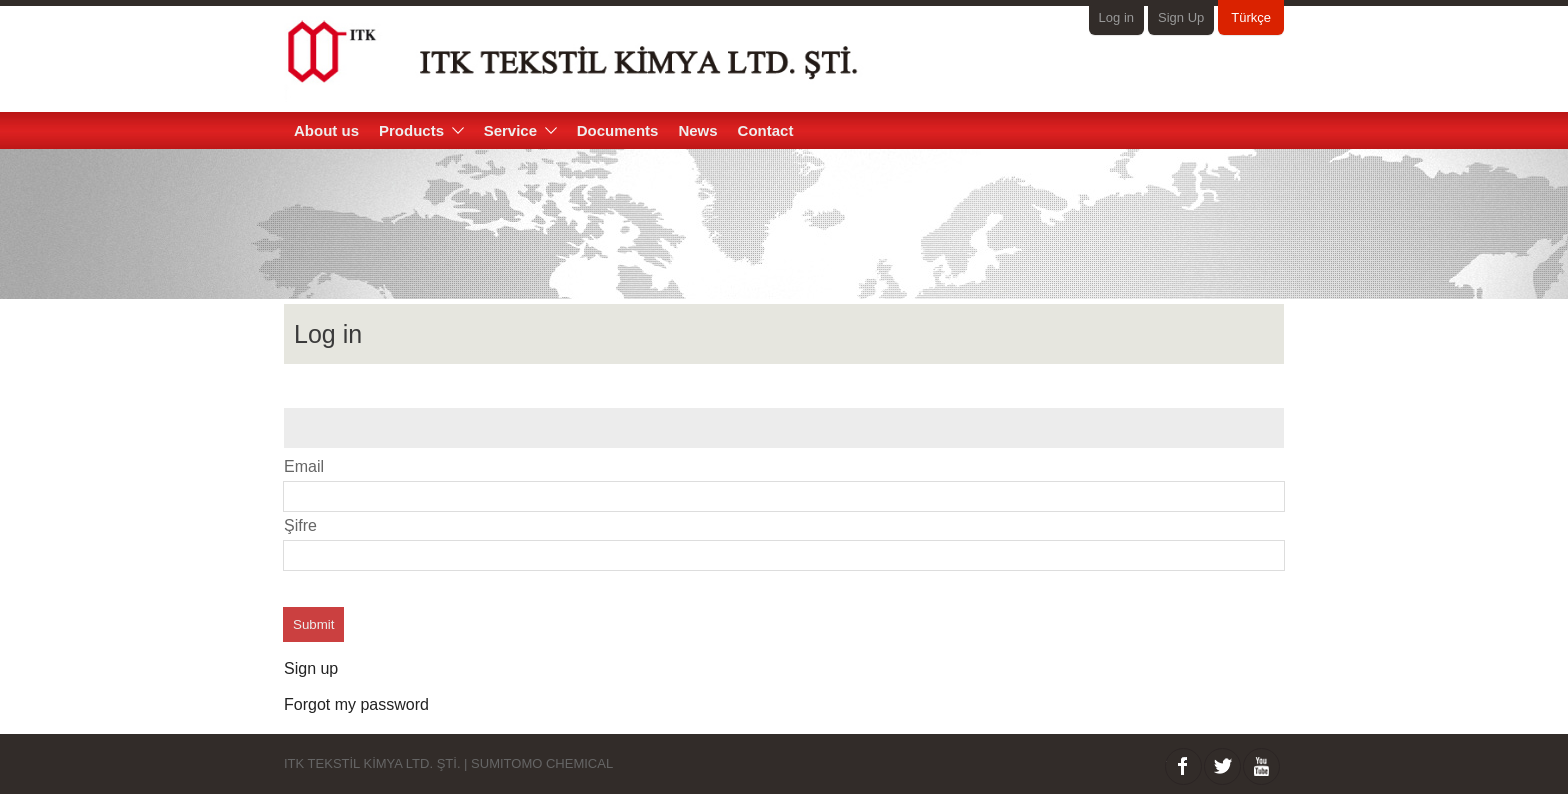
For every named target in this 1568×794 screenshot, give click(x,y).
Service (520, 130)
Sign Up (1181, 17)
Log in (1116, 17)
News (697, 130)
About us (326, 130)
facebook (1183, 766)
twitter (1222, 766)
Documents (618, 130)
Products (421, 130)
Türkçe (1251, 17)
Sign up (311, 668)
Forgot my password (356, 704)
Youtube (1261, 766)
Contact (766, 130)
